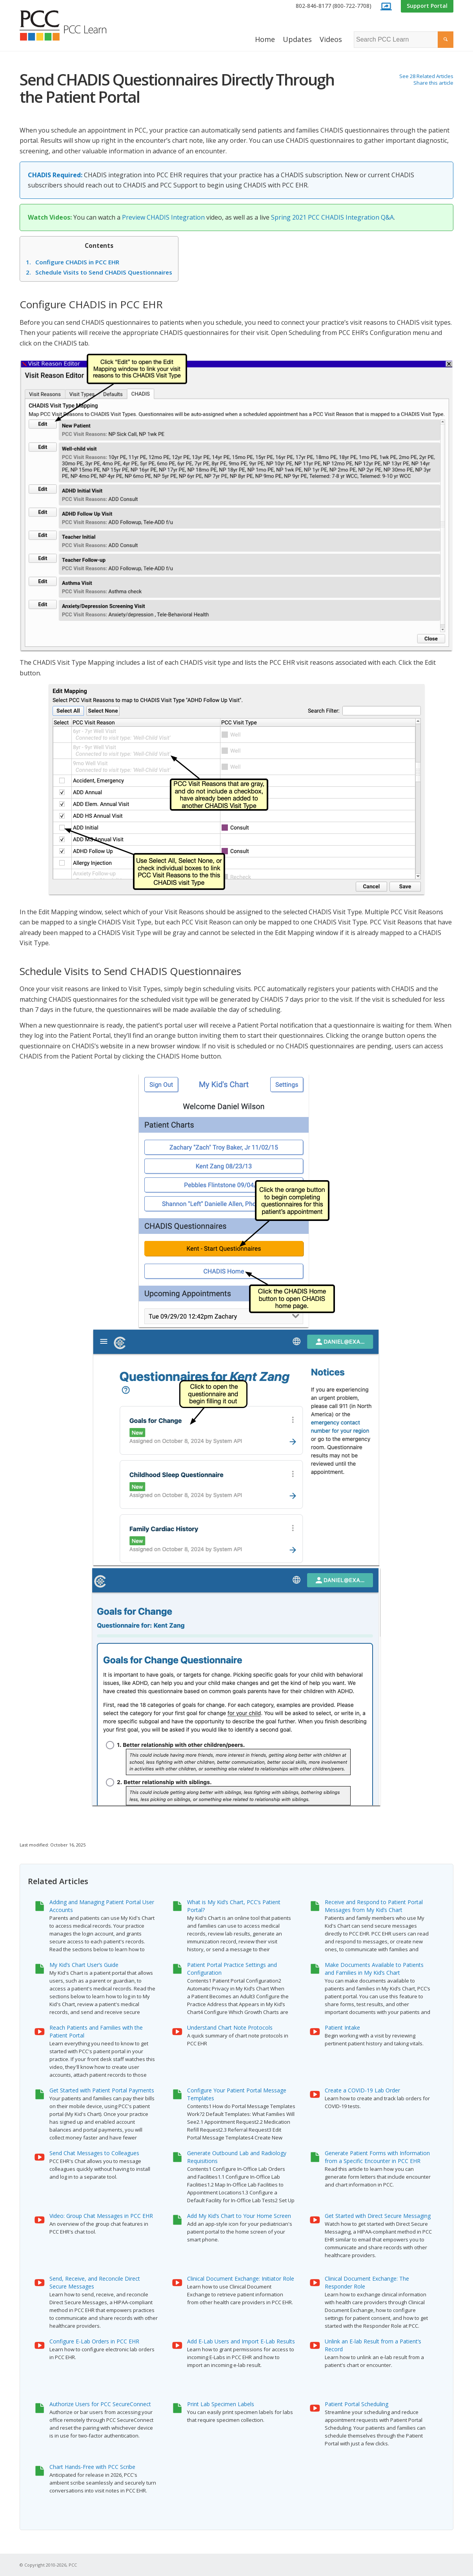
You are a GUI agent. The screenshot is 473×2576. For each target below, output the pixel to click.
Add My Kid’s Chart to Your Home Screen (239, 2215)
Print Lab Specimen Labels (220, 2404)
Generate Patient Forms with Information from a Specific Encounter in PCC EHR (377, 2157)
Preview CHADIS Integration (163, 217)
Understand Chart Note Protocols (230, 2027)
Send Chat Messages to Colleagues (94, 2153)
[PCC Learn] (72, 25)
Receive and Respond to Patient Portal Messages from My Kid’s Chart (374, 1906)
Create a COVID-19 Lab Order (362, 2090)
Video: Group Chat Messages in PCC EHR (101, 2215)
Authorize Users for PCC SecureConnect (100, 2404)
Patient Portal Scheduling (356, 2404)
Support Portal (427, 5)
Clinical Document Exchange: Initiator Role (240, 2278)
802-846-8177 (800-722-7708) (333, 5)
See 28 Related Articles (426, 76)
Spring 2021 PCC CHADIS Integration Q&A (332, 217)
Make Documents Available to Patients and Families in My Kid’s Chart (374, 1968)
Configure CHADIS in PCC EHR (72, 262)
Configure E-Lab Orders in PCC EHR (94, 2341)
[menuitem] (333, 6)
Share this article (433, 82)
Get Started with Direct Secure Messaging (378, 2215)
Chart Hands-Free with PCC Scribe (92, 2466)
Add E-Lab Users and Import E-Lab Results (241, 2341)
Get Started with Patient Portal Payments (101, 2090)
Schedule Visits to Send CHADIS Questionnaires (99, 272)
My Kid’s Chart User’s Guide (83, 1964)
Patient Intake (342, 2027)
